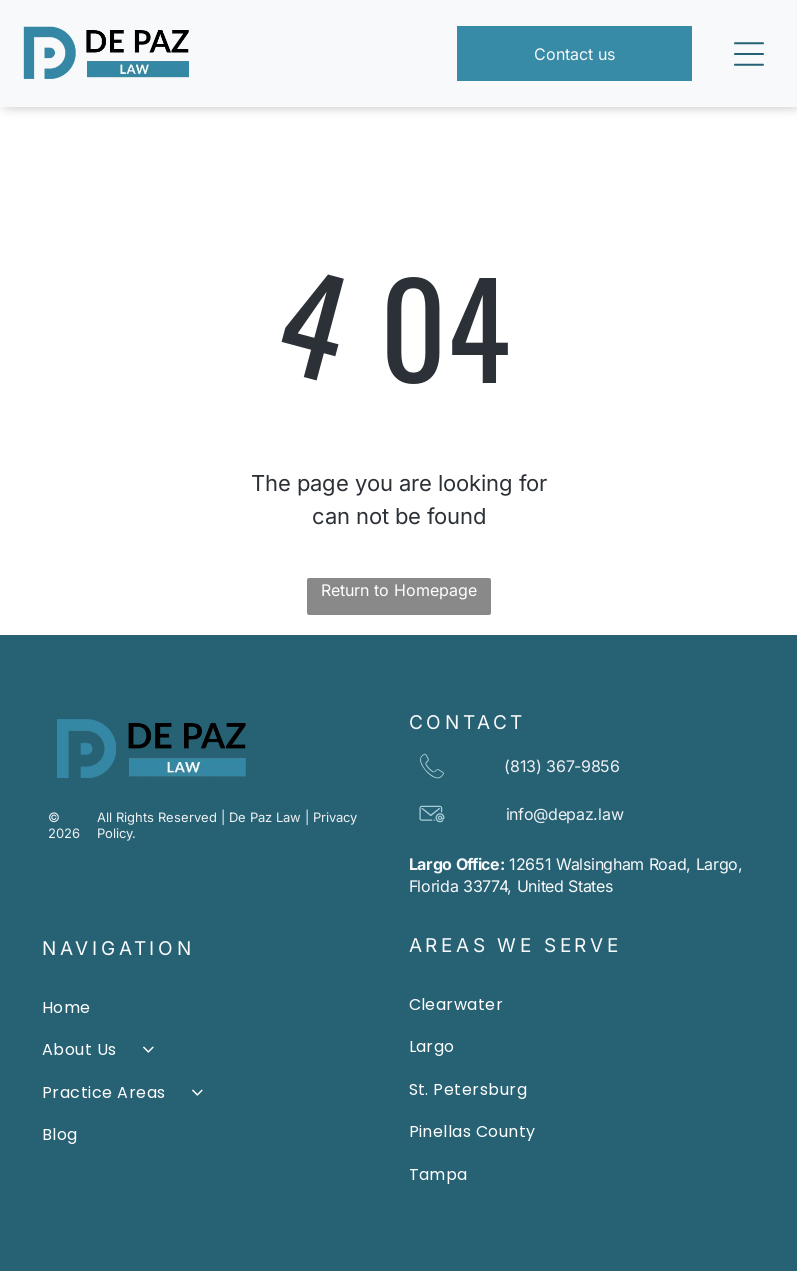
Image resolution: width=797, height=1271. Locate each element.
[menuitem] (215, 1009)
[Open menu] (749, 54)
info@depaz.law (565, 814)
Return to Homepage (399, 590)
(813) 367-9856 (562, 766)
